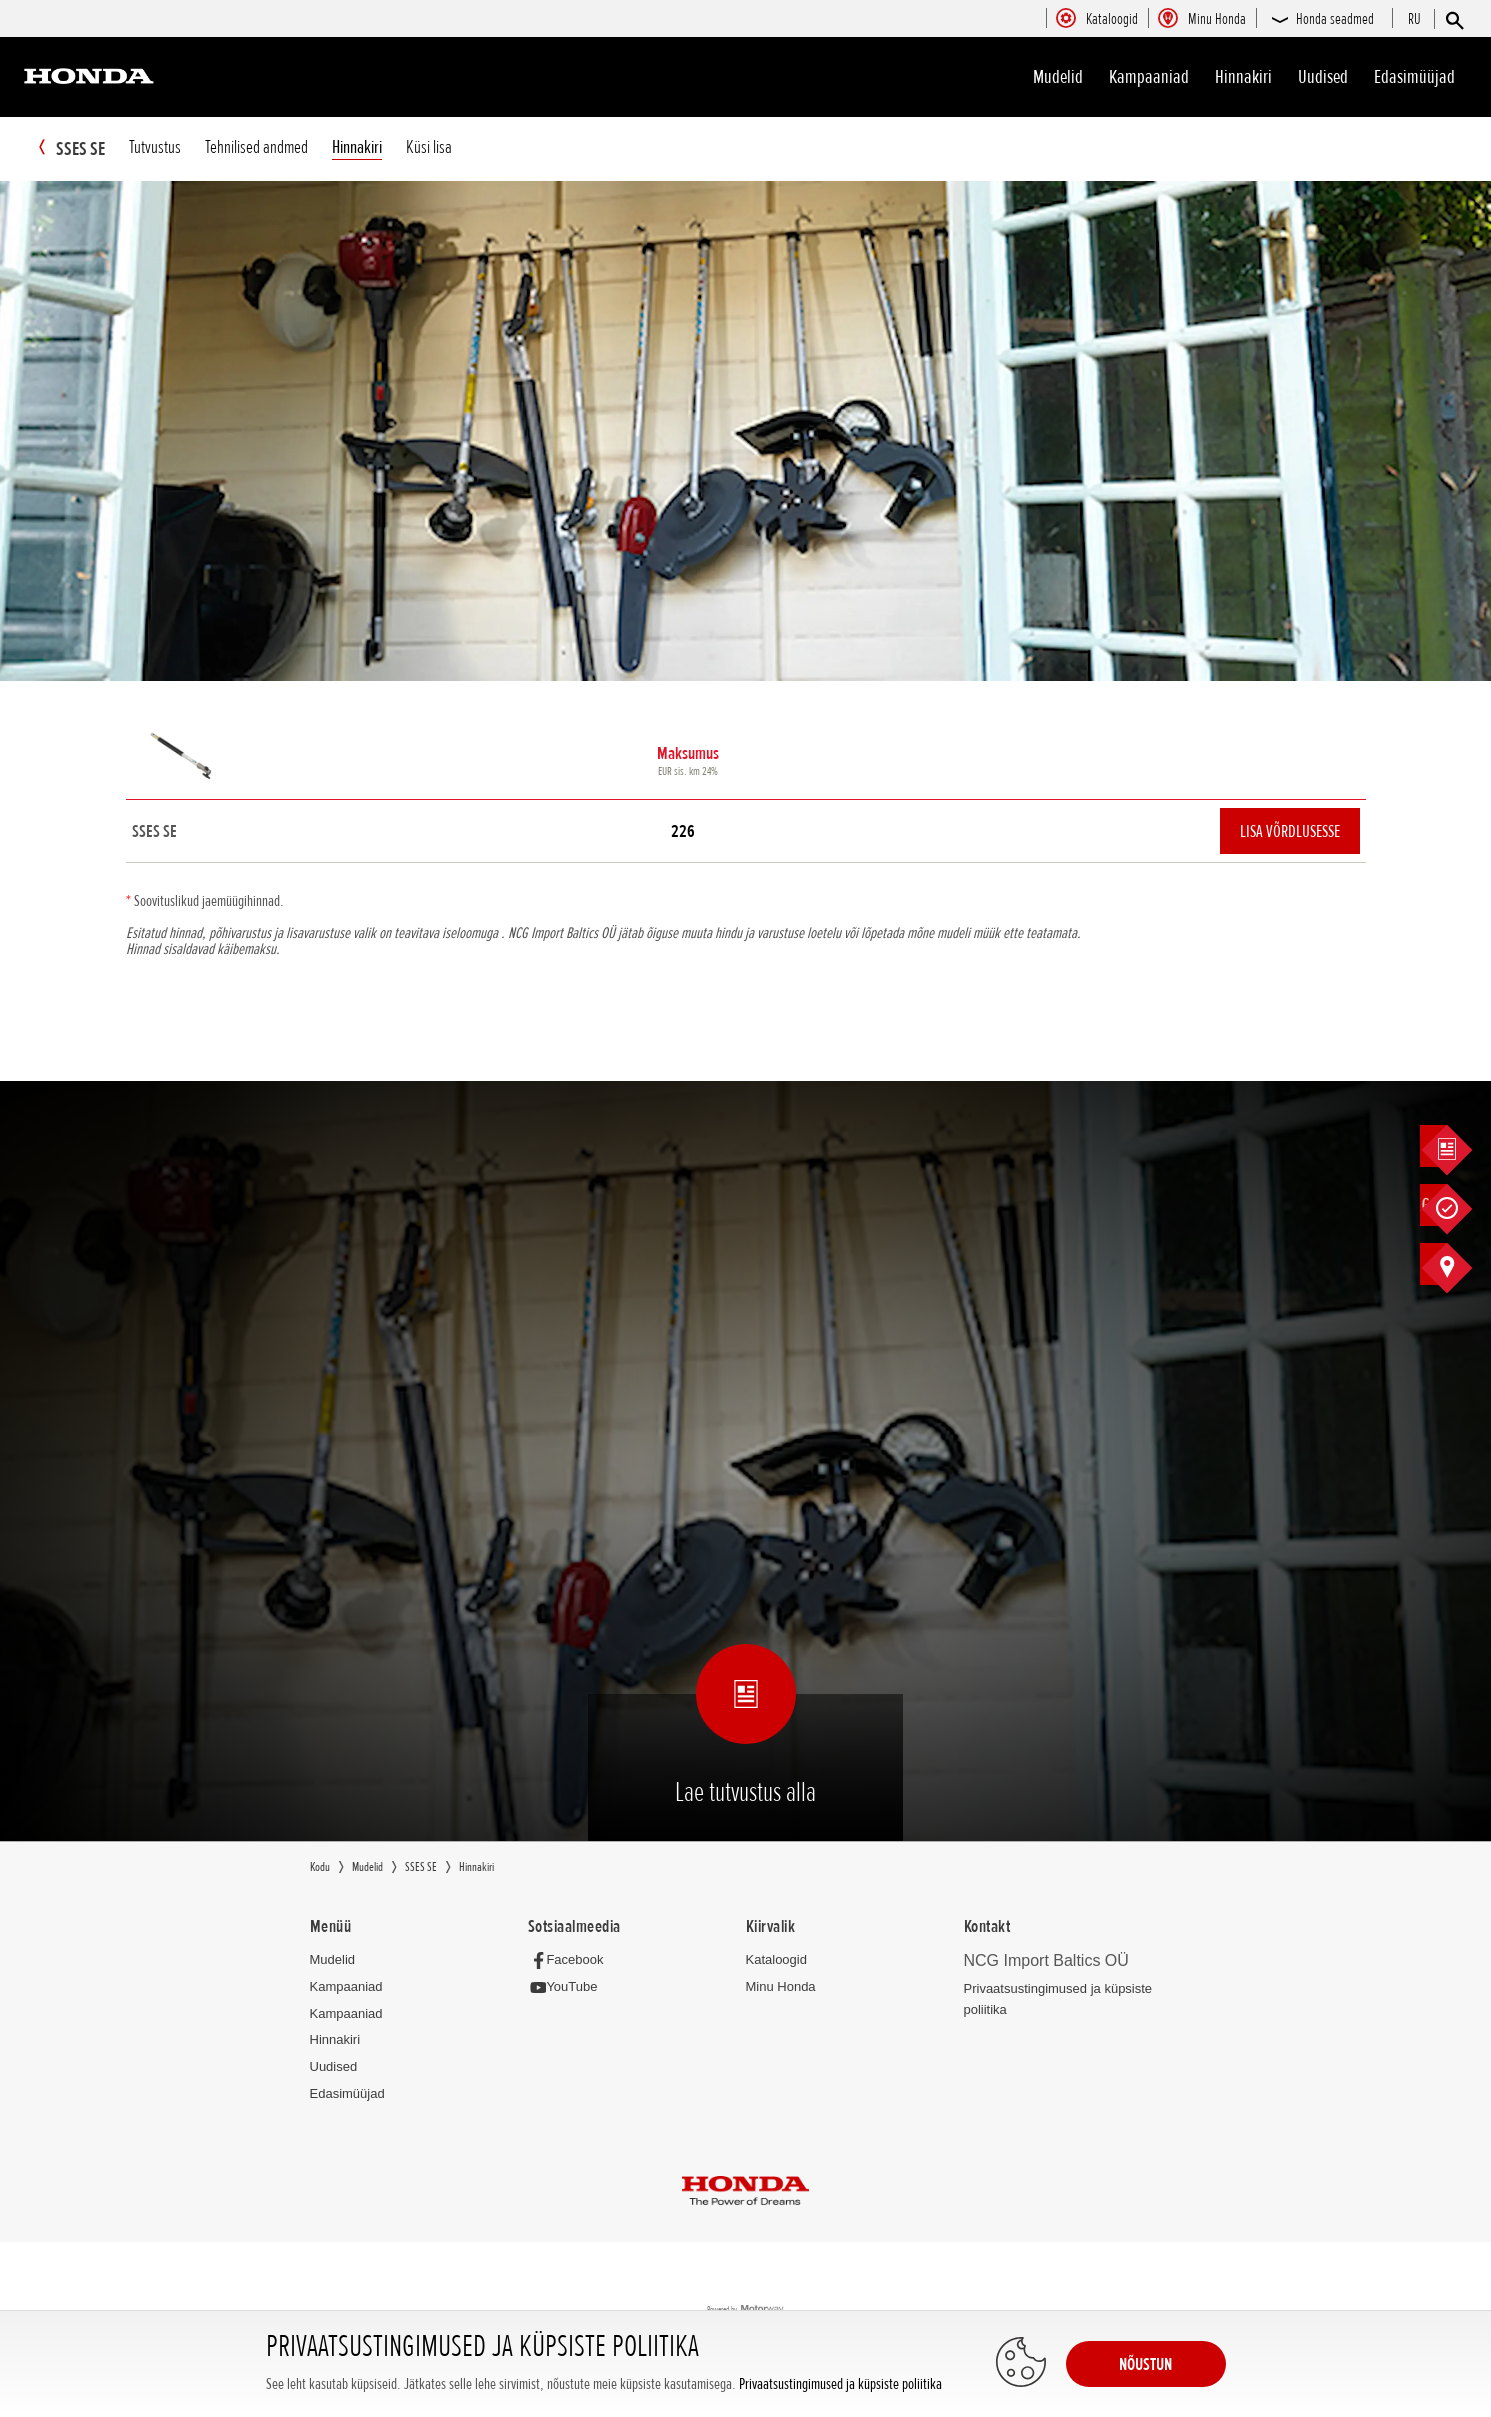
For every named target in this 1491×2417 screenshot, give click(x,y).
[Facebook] (571, 1960)
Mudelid (1058, 77)
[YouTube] (568, 1988)
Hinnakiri (1243, 77)
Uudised (1323, 77)
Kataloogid (776, 1960)
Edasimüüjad (1414, 77)
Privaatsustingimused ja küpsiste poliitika (840, 2384)
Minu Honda (781, 1987)
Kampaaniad (346, 1987)
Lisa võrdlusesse (1290, 832)
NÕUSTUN (1145, 2364)
